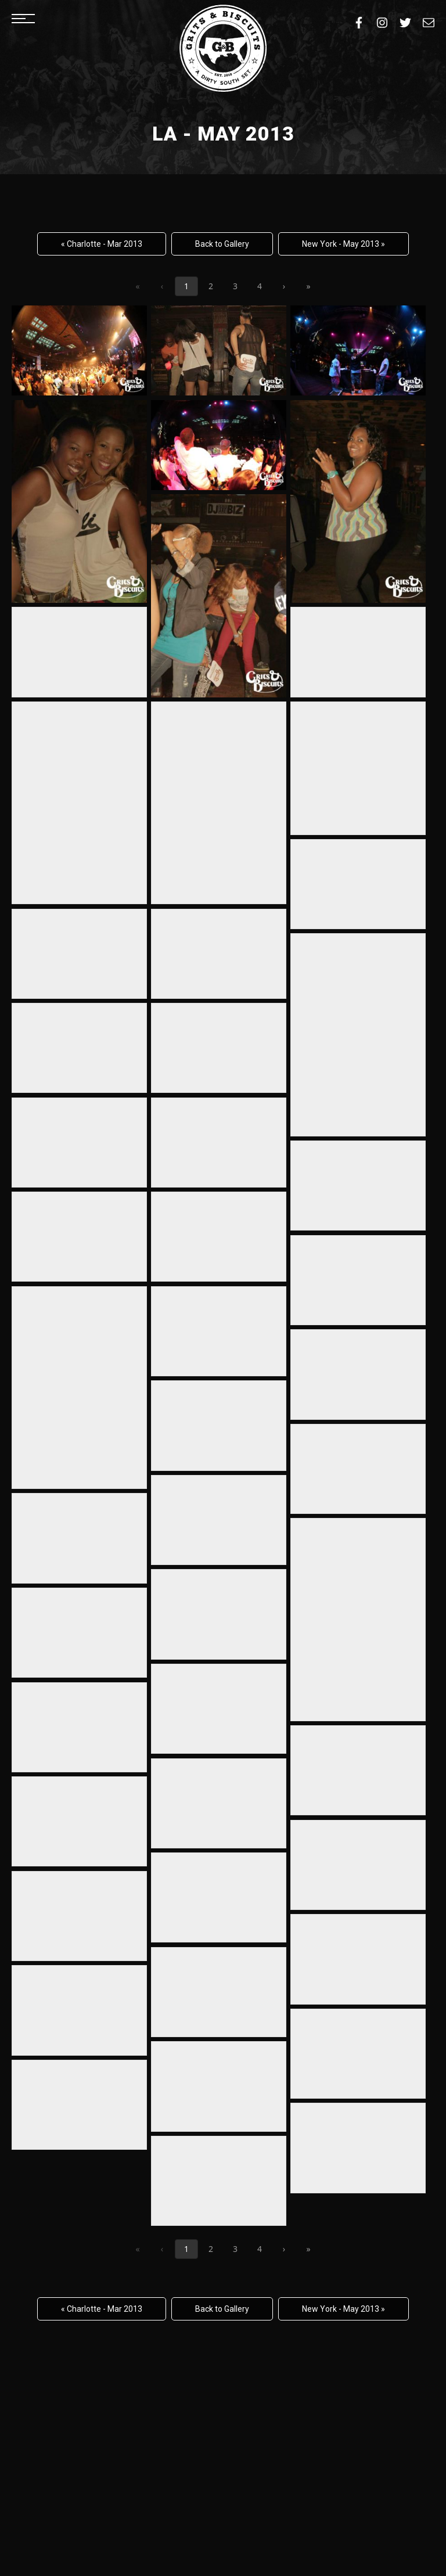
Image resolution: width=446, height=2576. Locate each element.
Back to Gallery (222, 244)
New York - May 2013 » (343, 244)
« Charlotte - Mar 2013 (101, 244)
